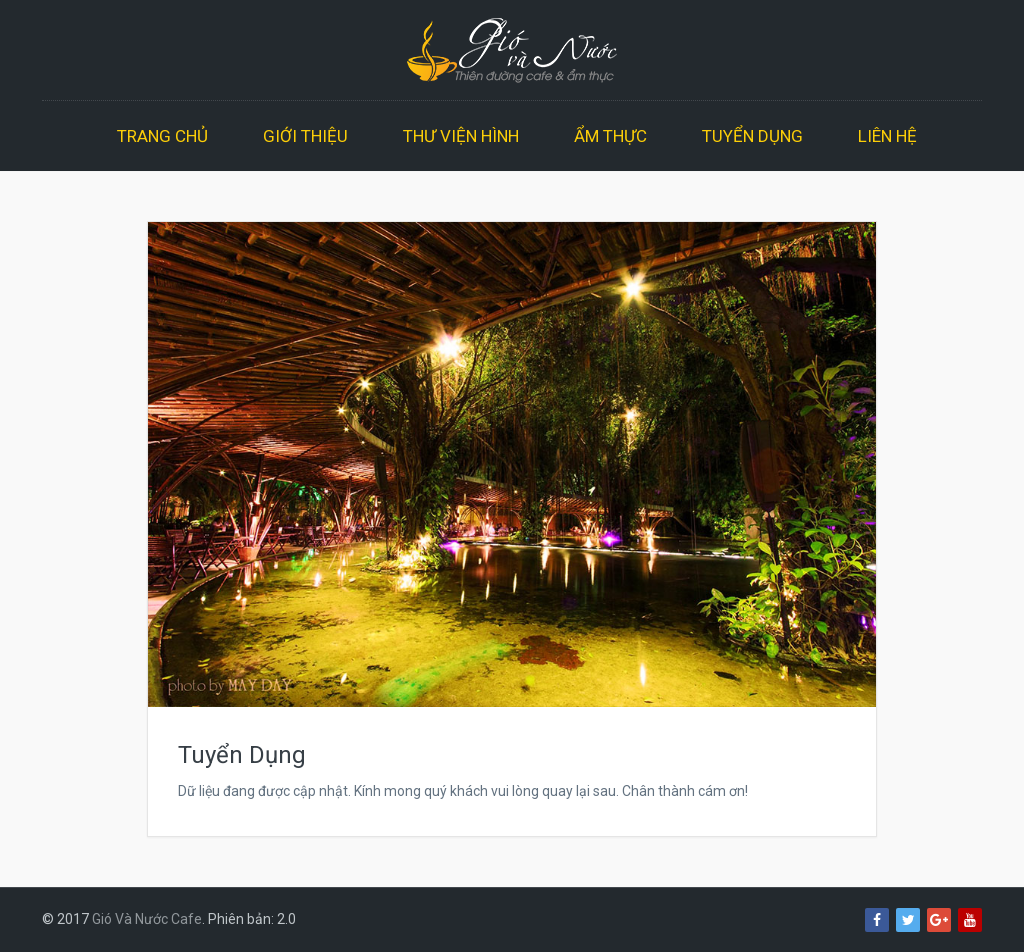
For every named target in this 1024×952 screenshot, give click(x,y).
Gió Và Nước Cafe (147, 919)
